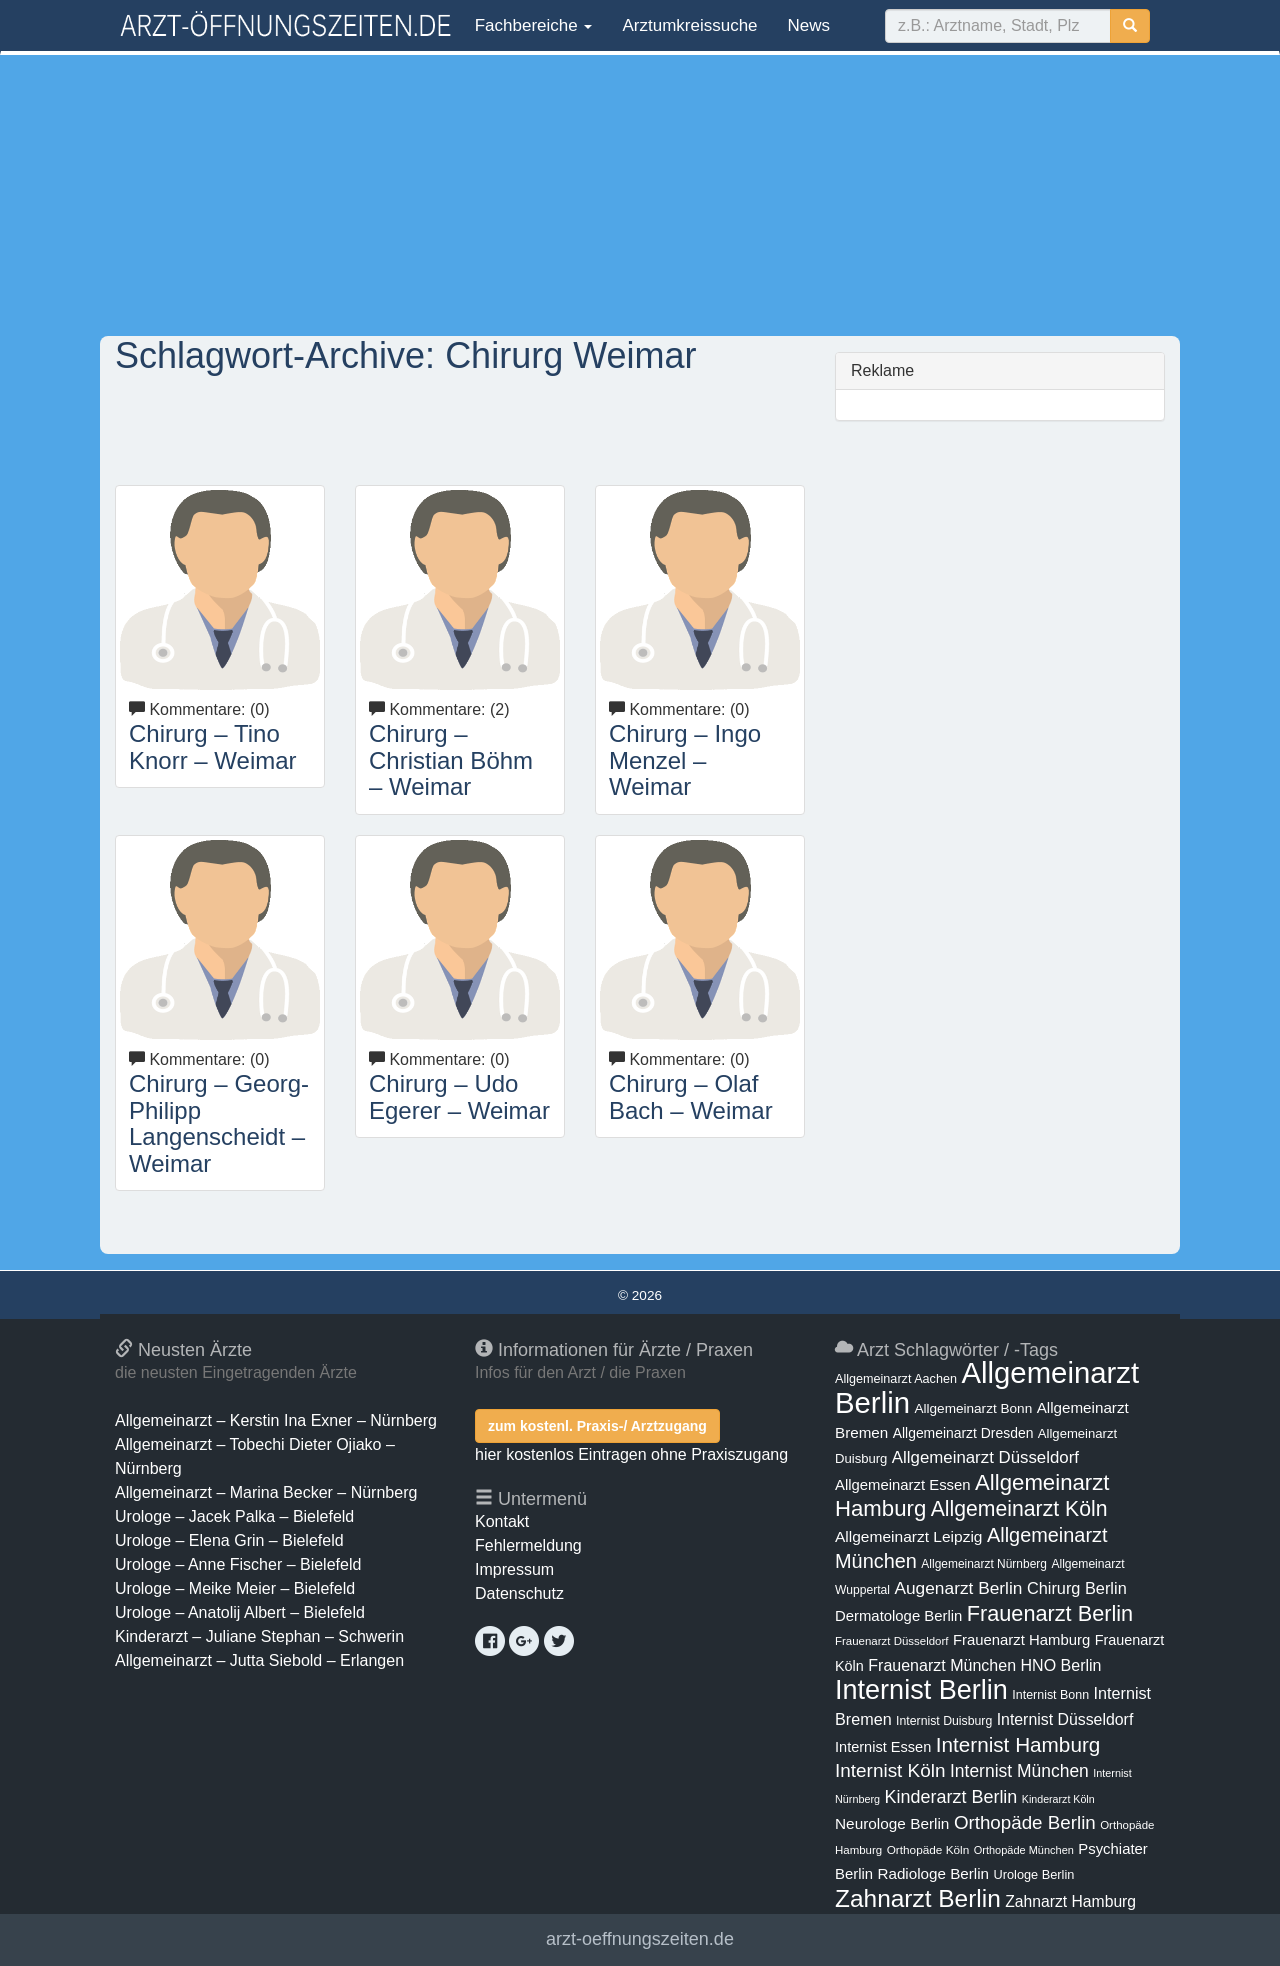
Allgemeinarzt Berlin (987, 1387)
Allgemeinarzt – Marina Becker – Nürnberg (266, 1492)
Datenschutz (519, 1593)
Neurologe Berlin (892, 1823)
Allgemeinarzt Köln (1019, 1508)
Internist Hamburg (1018, 1744)
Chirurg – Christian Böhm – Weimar (451, 760)
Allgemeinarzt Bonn (973, 1408)
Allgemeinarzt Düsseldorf (985, 1457)
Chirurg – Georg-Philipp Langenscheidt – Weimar (219, 1123)
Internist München (1019, 1771)
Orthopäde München (1024, 1850)
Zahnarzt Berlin (918, 1898)
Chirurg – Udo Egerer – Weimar (459, 1096)
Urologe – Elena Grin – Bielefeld (229, 1540)
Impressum (514, 1569)
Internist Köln (890, 1770)
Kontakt (502, 1521)
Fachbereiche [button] (531, 25)
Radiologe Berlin (933, 1873)
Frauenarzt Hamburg (1021, 1640)
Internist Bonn (1050, 1695)
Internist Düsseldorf (1065, 1719)
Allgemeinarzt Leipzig (908, 1536)
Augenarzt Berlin (958, 1588)
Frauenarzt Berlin (1050, 1613)
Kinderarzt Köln (1058, 1799)
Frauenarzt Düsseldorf (891, 1641)
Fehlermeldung (528, 1545)
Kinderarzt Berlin (951, 1797)
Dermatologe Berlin (898, 1616)
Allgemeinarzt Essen (903, 1485)
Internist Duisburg (944, 1721)
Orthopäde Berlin (1025, 1822)
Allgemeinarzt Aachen (896, 1379)
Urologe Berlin (1034, 1874)
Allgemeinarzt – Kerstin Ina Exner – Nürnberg (276, 1420)
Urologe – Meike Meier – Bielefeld (235, 1588)
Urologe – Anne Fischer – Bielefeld (238, 1564)
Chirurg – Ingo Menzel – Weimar (685, 760)
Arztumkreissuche (689, 25)
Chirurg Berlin (1077, 1588)
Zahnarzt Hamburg (1070, 1901)
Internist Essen (883, 1747)
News (809, 25)
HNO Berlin (1061, 1665)
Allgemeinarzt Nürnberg (984, 1564)
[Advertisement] (640, 195)
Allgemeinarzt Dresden (963, 1433)
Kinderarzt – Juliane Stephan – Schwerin (259, 1636)
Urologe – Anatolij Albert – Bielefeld (240, 1612)
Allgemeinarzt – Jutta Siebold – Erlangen (259, 1660)
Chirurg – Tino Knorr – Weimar (213, 746)
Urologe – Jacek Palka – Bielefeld (234, 1516)
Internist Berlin (921, 1690)
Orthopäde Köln (928, 1850)
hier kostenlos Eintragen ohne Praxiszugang (631, 1454)
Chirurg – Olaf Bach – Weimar (691, 1096)
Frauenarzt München (942, 1665)
